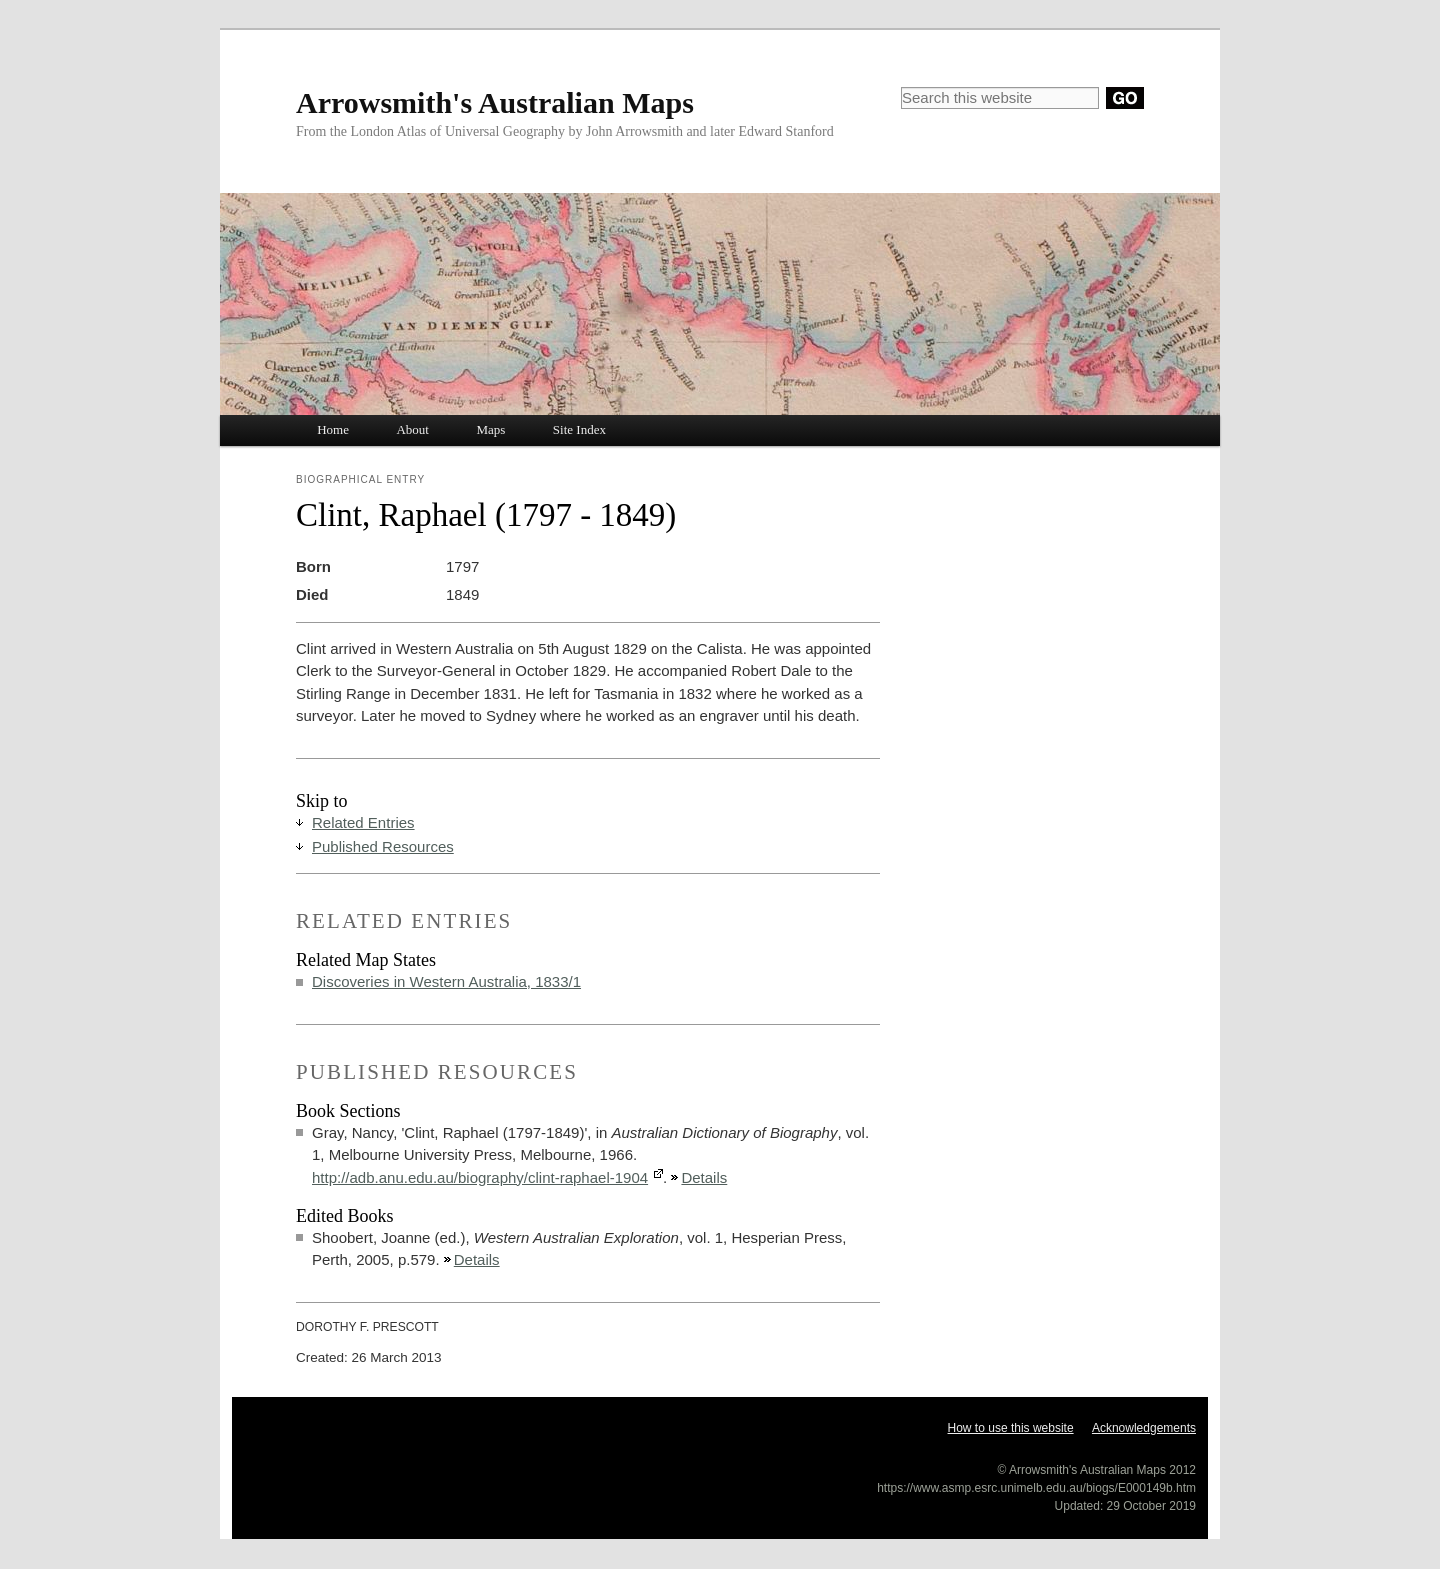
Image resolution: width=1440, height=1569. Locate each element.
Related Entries (363, 822)
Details (704, 1177)
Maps (490, 429)
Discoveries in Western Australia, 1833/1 (446, 981)
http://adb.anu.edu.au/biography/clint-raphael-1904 (480, 1177)
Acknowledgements (1144, 1428)
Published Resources (383, 846)
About (412, 429)
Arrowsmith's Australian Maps (495, 102)
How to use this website (1011, 1428)
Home (333, 429)
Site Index (579, 429)
